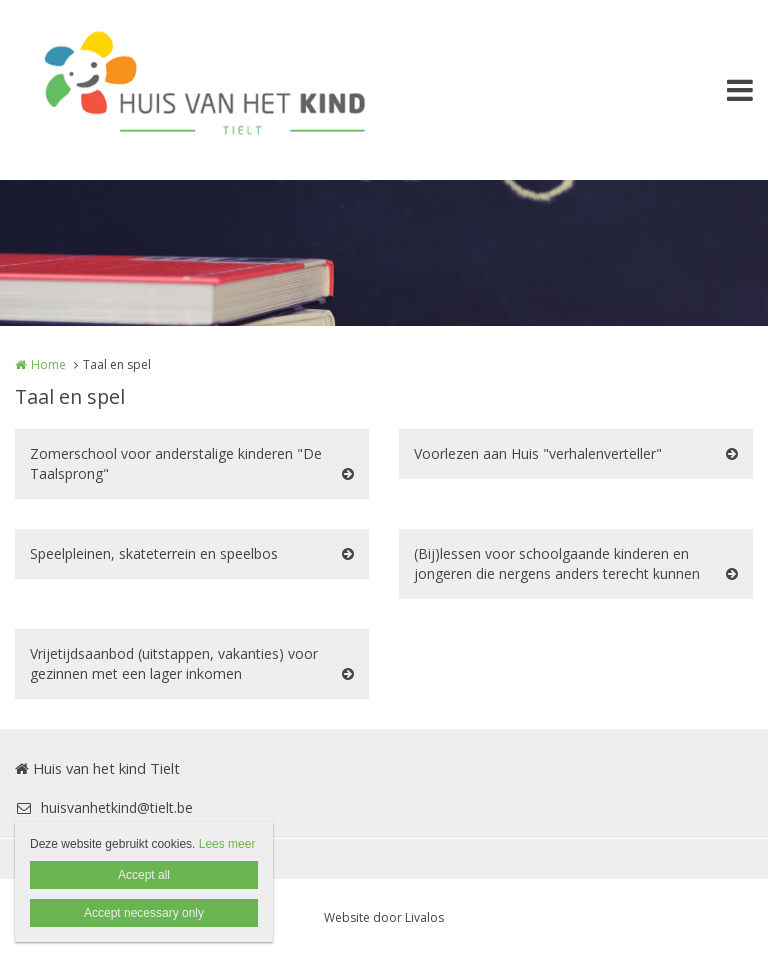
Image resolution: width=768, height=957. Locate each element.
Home (48, 364)
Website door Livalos (384, 917)
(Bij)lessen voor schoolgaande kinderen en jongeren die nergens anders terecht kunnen (557, 563)
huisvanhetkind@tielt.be (104, 807)
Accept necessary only (144, 913)
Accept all (144, 875)
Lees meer (227, 844)
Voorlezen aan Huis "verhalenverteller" (538, 453)
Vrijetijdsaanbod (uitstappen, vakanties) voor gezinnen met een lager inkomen (174, 663)
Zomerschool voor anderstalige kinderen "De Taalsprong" (176, 463)
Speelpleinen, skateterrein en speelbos (154, 553)
